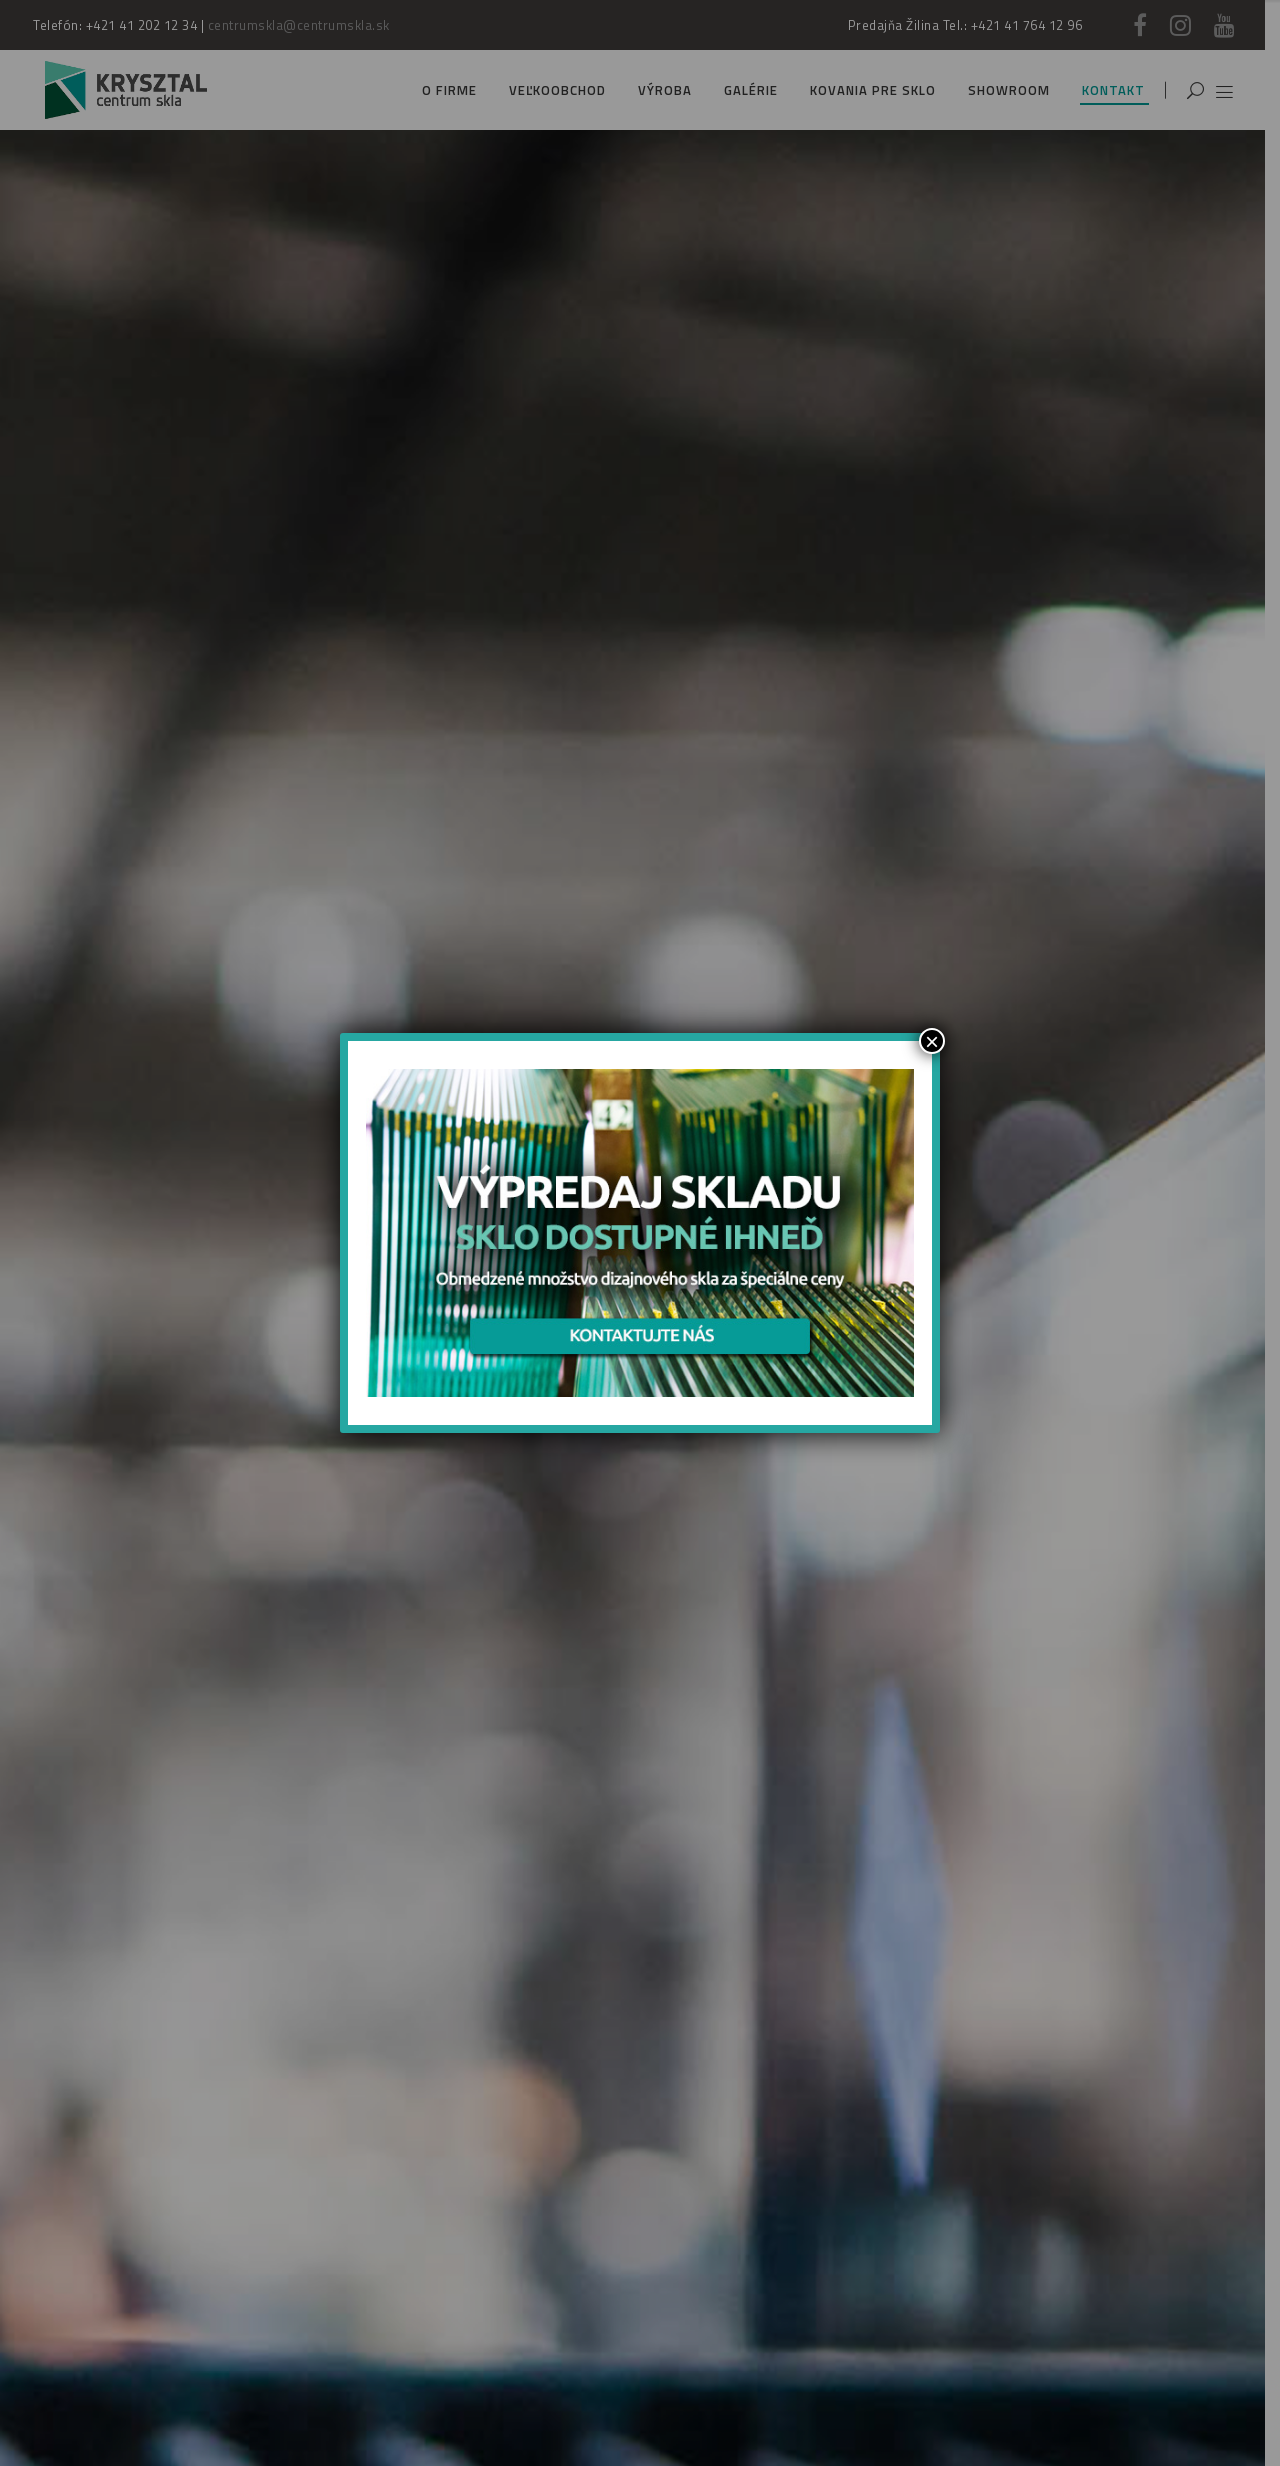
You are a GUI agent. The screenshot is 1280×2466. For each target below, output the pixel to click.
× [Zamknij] (932, 1041)
